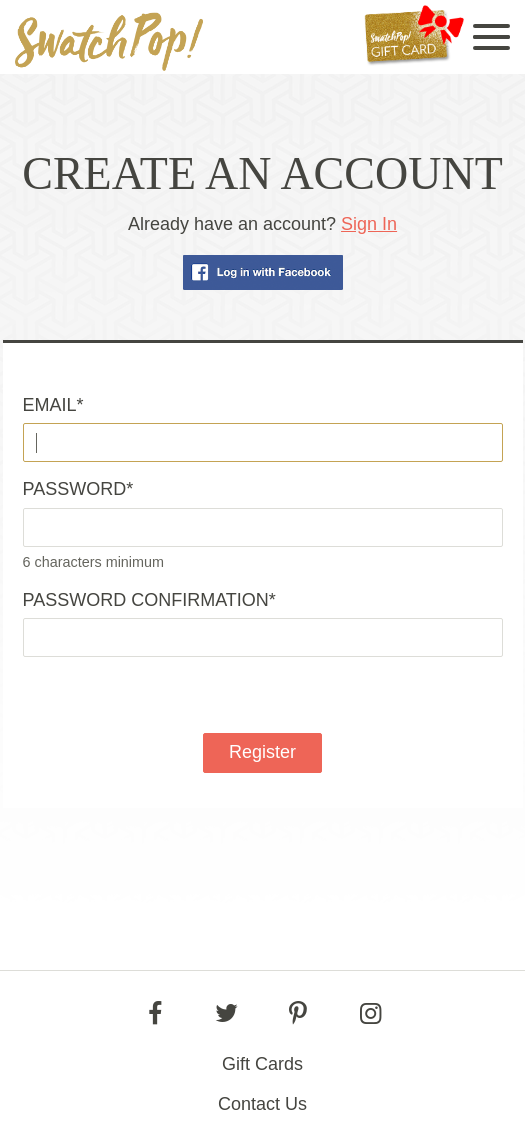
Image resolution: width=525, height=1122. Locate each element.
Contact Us (262, 1104)
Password (78, 489)
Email (53, 405)
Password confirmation (149, 600)
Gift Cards (262, 1064)
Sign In (369, 224)
